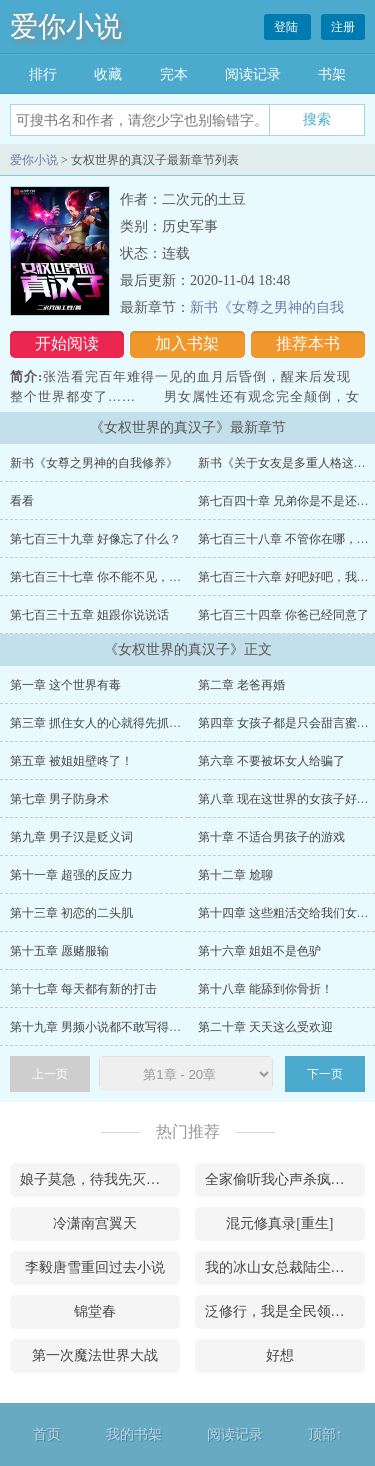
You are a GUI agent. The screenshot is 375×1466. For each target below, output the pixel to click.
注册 (343, 27)
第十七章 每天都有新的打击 (83, 989)
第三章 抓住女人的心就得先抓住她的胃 (113, 723)
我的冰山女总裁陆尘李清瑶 (285, 1267)
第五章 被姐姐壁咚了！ (71, 761)
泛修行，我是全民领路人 (282, 1311)
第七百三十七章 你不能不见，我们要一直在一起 (137, 577)
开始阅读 (67, 343)
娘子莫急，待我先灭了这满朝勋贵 (100, 1179)
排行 (43, 74)
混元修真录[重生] (279, 1223)
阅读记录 (253, 74)
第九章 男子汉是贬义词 (71, 837)
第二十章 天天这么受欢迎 (265, 1027)
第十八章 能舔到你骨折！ (265, 989)
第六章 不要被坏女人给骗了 (271, 761)
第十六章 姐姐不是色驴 (259, 951)
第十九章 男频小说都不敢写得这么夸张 (113, 1027)
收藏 (108, 74)
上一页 (50, 1074)
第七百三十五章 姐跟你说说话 (89, 615)
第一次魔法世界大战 (95, 1355)
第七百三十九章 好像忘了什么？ (95, 539)
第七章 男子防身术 (59, 799)
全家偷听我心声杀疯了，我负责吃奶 (285, 1179)
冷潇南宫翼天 (95, 1223)
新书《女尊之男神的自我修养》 (94, 463)
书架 (332, 74)
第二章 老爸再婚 (241, 685)
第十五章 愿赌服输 (59, 951)
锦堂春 (95, 1311)
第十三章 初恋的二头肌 (71, 913)
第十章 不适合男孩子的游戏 (271, 837)
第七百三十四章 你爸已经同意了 (283, 615)
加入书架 (187, 343)
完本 (174, 74)
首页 (47, 1434)
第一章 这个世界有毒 (65, 685)
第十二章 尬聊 (235, 875)
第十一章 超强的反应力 (71, 875)
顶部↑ (325, 1434)
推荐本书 (308, 343)
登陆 (287, 27)
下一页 (325, 1074)
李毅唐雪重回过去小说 (95, 1267)
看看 (22, 501)
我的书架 (134, 1434)
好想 (280, 1355)
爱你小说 (66, 26)
